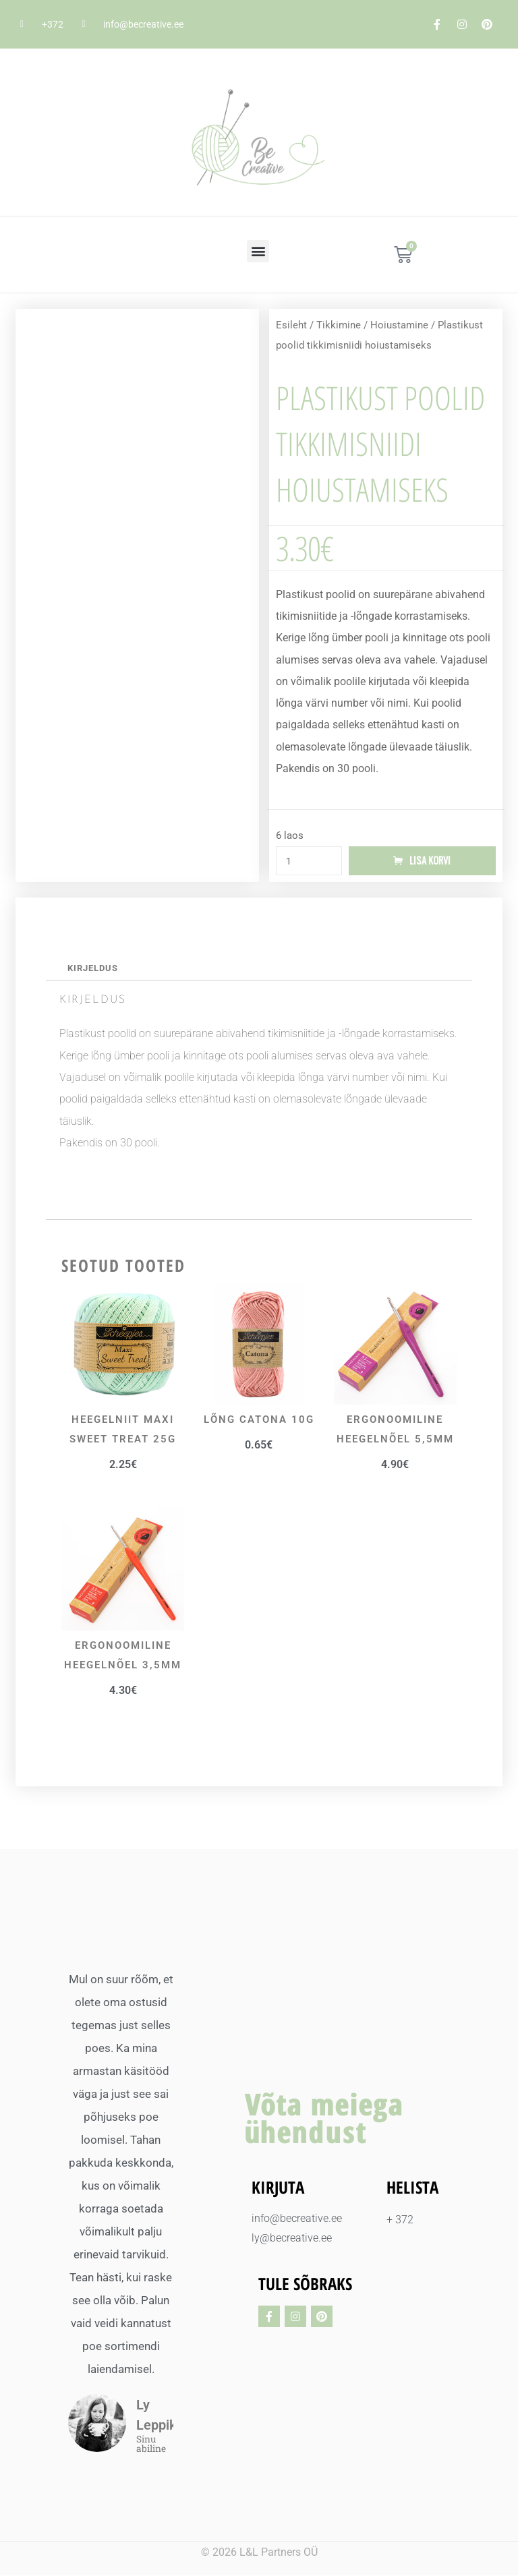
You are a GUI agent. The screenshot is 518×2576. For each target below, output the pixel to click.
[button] (258, 251)
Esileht (291, 325)
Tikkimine (338, 325)
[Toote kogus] (309, 861)
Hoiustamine (399, 325)
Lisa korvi (430, 861)
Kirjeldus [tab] (93, 969)
